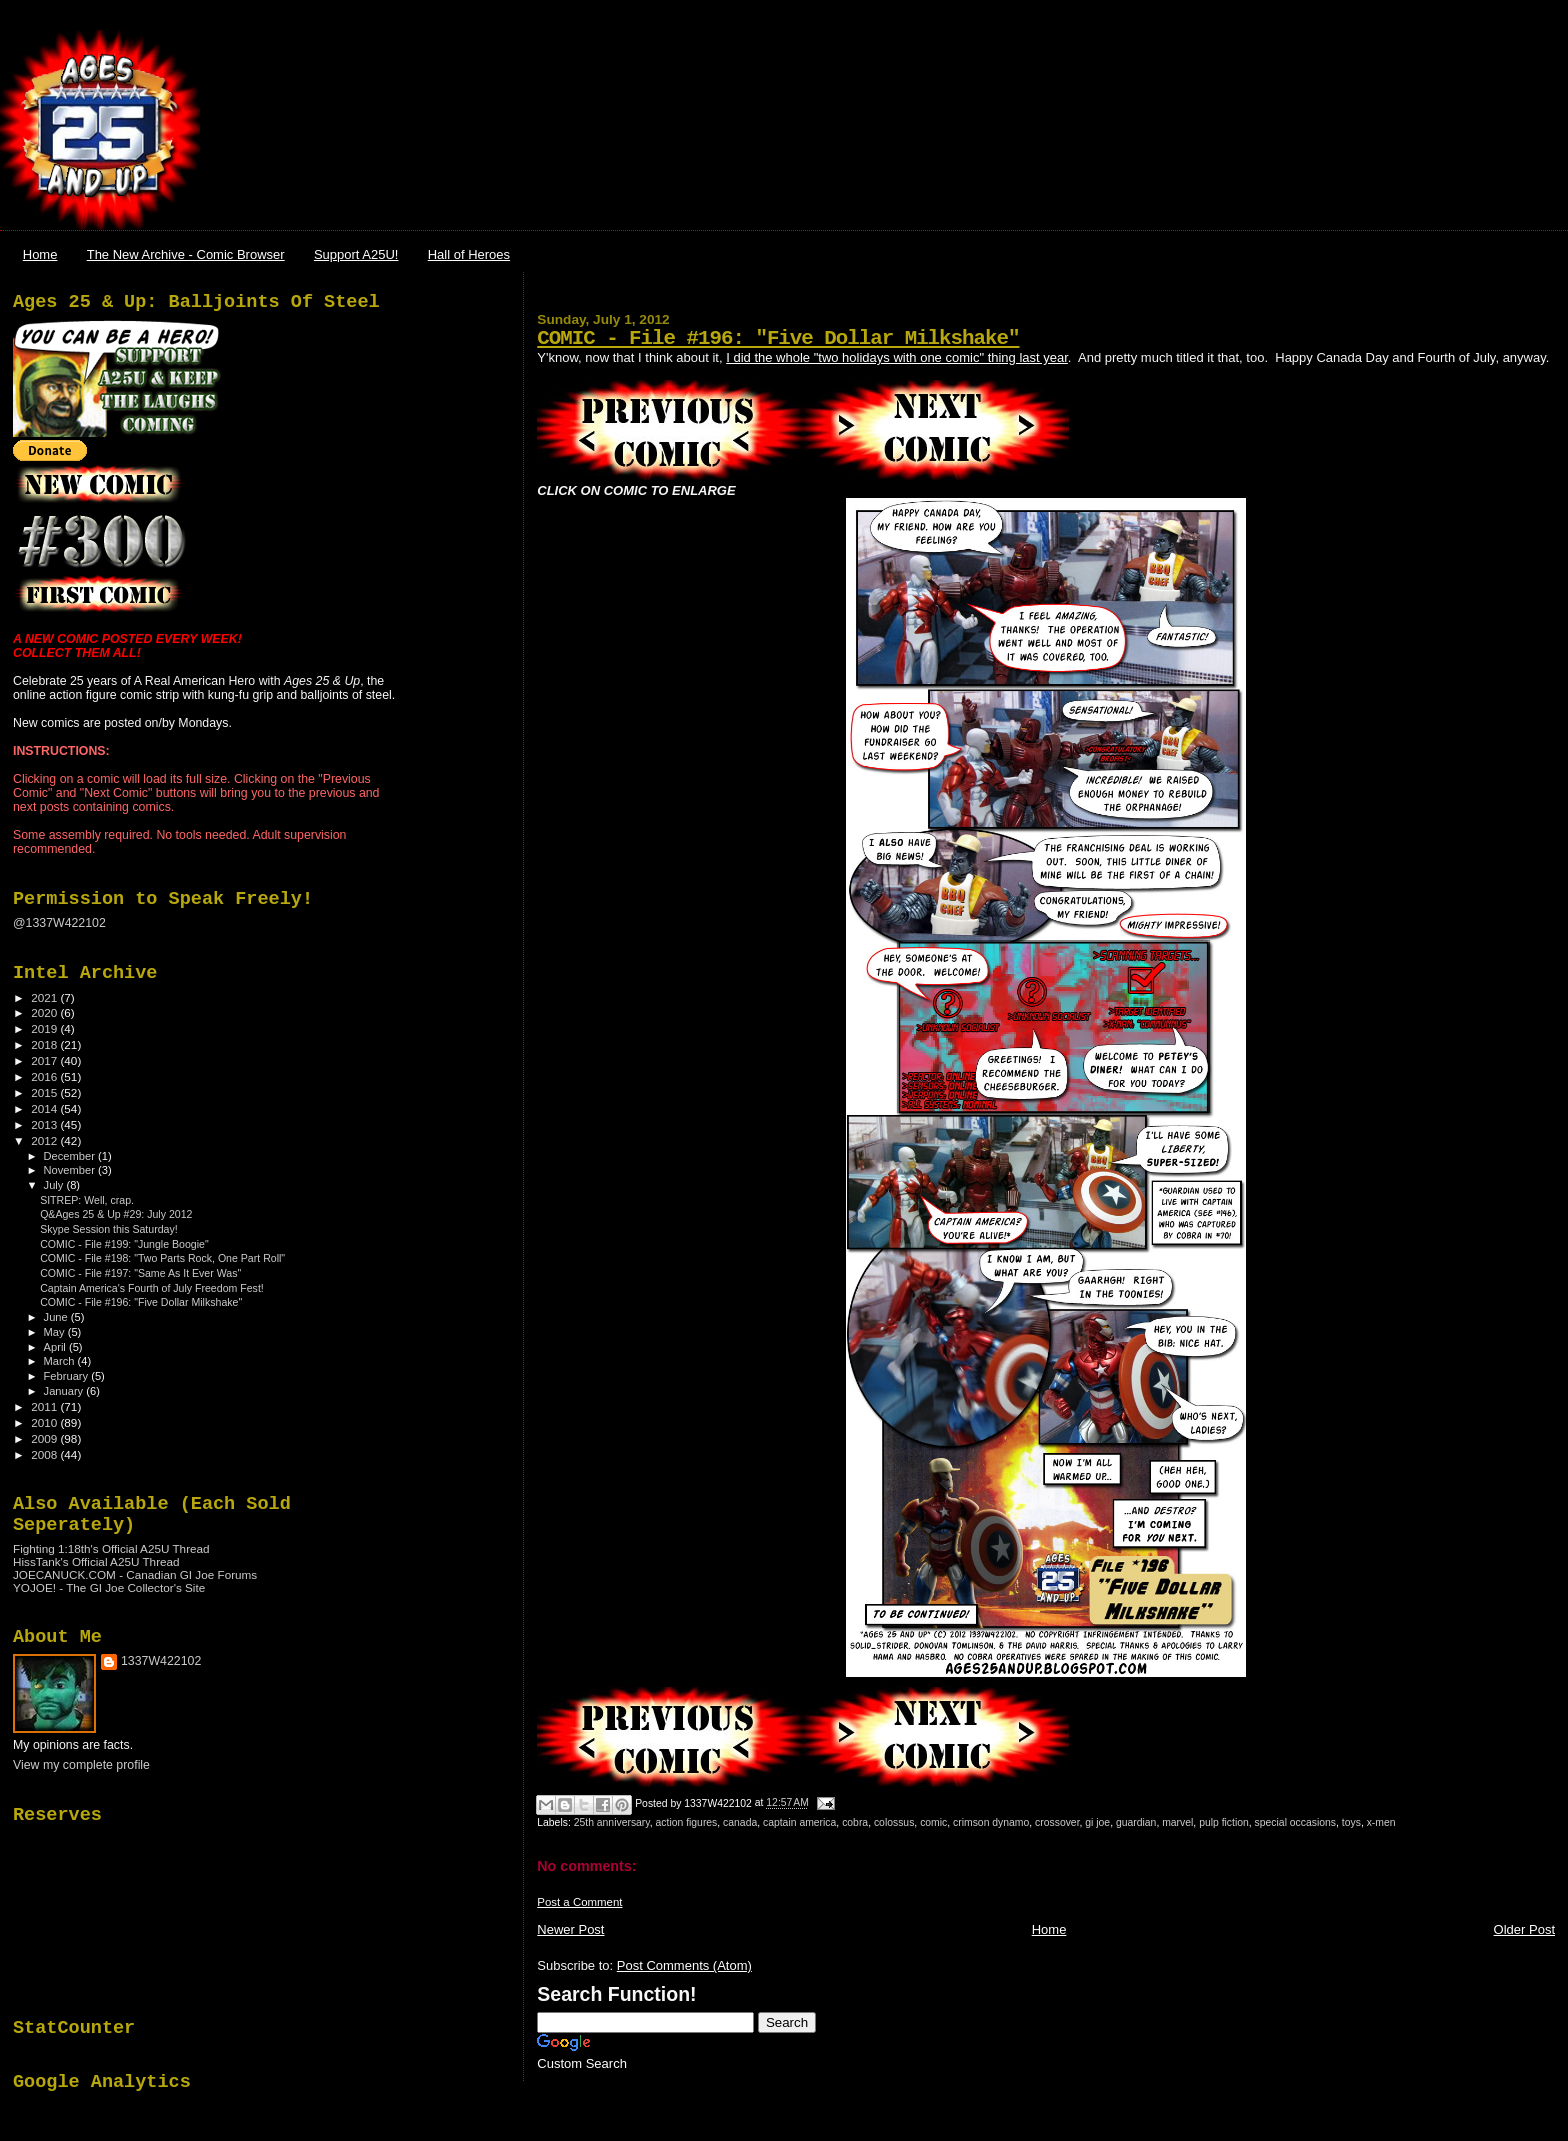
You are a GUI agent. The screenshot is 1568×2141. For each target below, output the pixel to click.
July (55, 1185)
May (56, 1332)
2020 (45, 1012)
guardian (1136, 1822)
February (68, 1376)
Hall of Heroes (469, 254)
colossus (894, 1822)
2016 (45, 1076)
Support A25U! (356, 254)
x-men (1381, 1822)
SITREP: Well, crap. (87, 1200)
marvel (1177, 1822)
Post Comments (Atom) (684, 1965)
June (57, 1317)
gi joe (1097, 1822)
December (71, 1156)
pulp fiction (1224, 1822)
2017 (45, 1060)
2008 (45, 1454)
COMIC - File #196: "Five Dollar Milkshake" (778, 338)
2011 (45, 1406)
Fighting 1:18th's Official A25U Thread (111, 1548)
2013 (45, 1124)
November (71, 1170)
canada (740, 1822)
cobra (855, 1822)
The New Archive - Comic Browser (186, 254)
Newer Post (570, 1929)
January (65, 1391)
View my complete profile (81, 1765)
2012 (45, 1140)
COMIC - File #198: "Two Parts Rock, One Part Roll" (162, 1258)
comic (933, 1822)
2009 (45, 1438)
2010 (45, 1422)
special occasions (1295, 1822)
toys (1351, 1822)
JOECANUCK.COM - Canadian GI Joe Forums (135, 1574)
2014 (45, 1108)
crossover (1057, 1822)
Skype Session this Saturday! (109, 1229)
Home (40, 254)
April (56, 1347)
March (61, 1361)
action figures (687, 1822)
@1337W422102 (59, 923)
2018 (45, 1044)
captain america (799, 1822)
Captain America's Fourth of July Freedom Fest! (152, 1288)
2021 (45, 997)
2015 (45, 1092)
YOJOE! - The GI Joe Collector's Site (109, 1587)
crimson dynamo (991, 1822)
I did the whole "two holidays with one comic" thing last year (897, 357)
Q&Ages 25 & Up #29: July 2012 (116, 1214)
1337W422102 (161, 1661)
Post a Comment (579, 1902)
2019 (45, 1028)
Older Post (1524, 1929)
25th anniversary (612, 1822)
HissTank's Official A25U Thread (96, 1561)
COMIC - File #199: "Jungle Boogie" (124, 1244)
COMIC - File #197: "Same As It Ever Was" (140, 1273)
